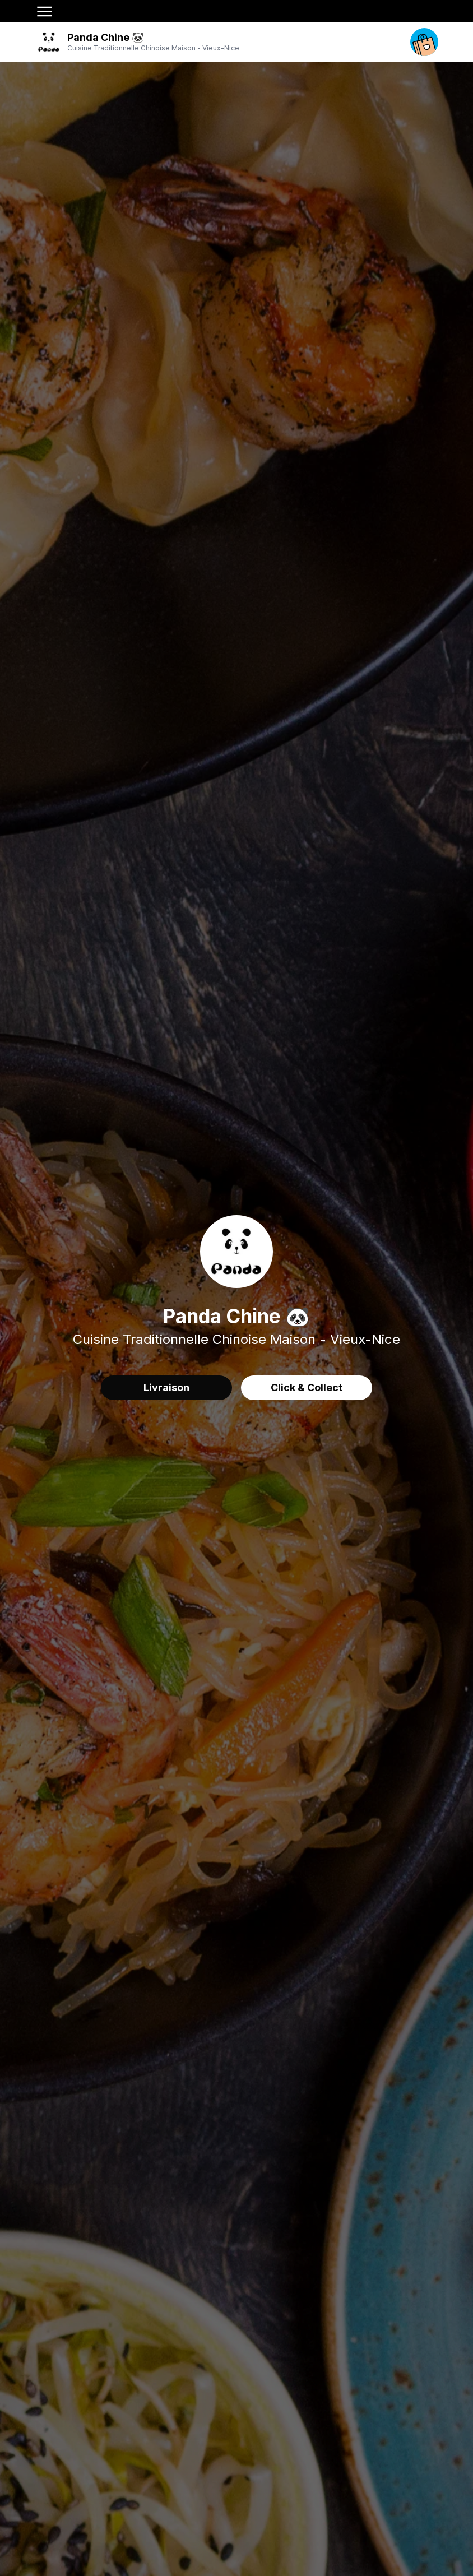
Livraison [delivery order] (166, 1387)
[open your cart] (424, 42)
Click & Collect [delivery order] (306, 1387)
